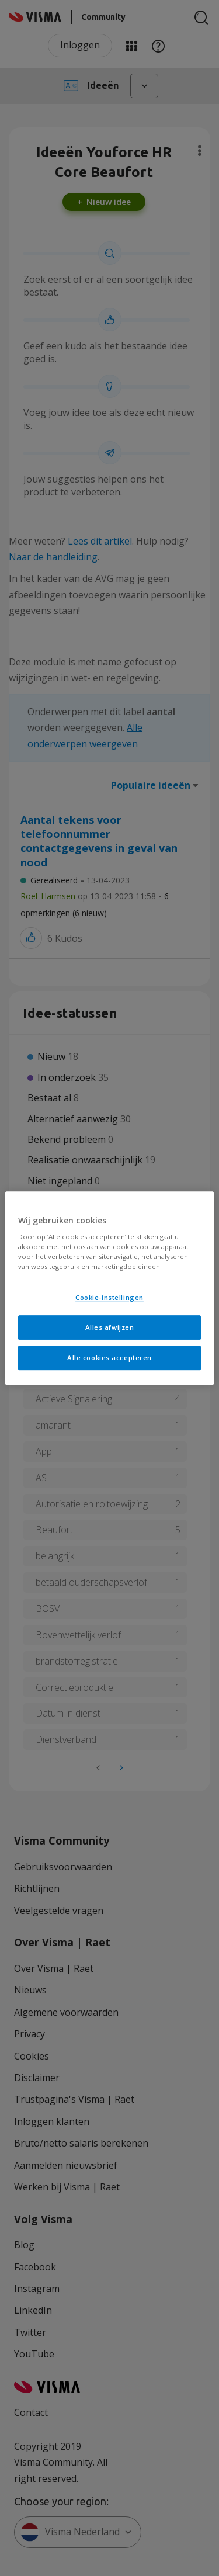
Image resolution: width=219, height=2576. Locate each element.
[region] (109, 1288)
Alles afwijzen (109, 1327)
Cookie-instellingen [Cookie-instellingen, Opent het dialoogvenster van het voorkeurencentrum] (109, 1298)
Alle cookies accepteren (109, 1357)
